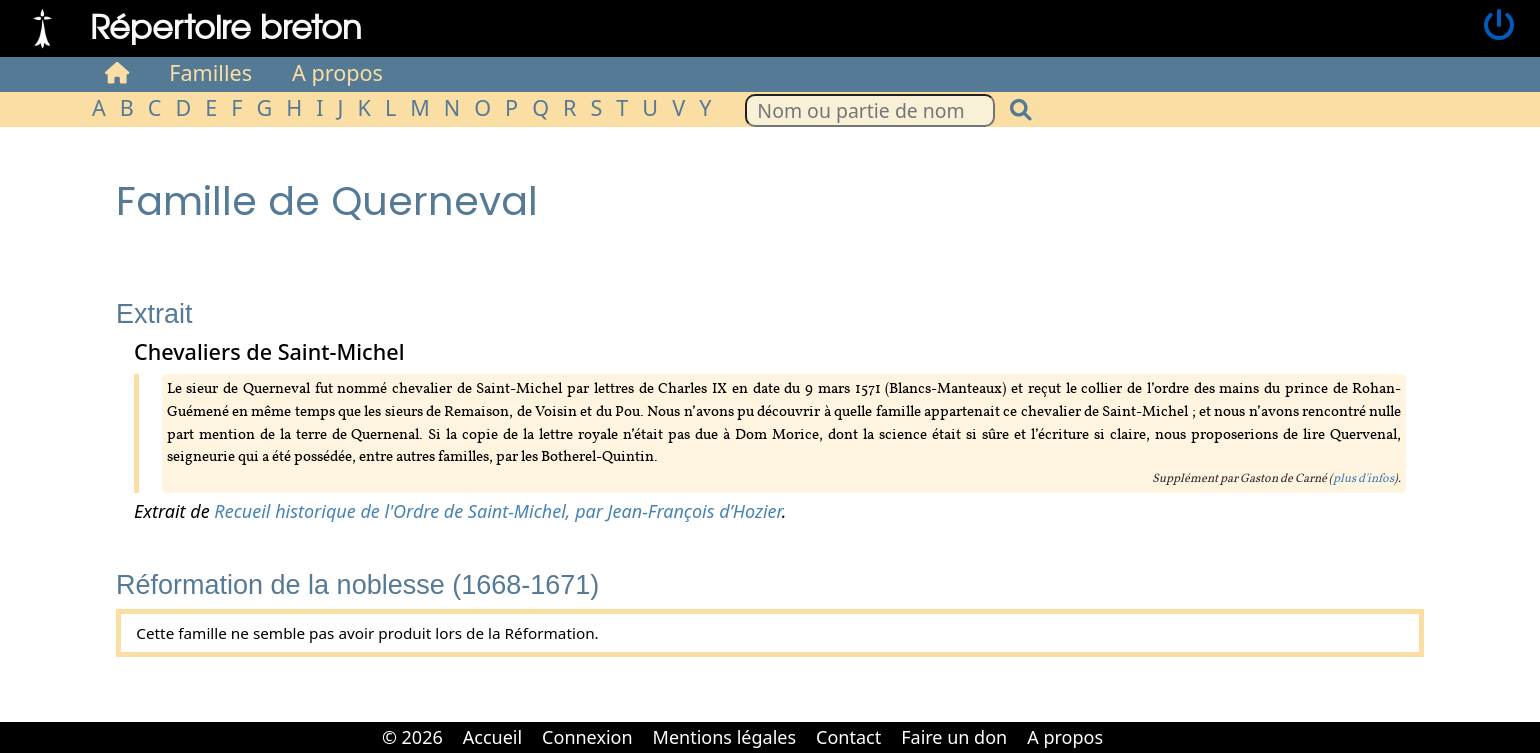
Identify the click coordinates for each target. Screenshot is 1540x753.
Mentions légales (724, 737)
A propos (337, 72)
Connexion (587, 737)
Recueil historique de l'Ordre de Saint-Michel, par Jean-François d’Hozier (497, 511)
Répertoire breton (226, 25)
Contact (848, 737)
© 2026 (412, 737)
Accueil (492, 737)
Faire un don (954, 737)
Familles (210, 72)
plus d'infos (1363, 479)
